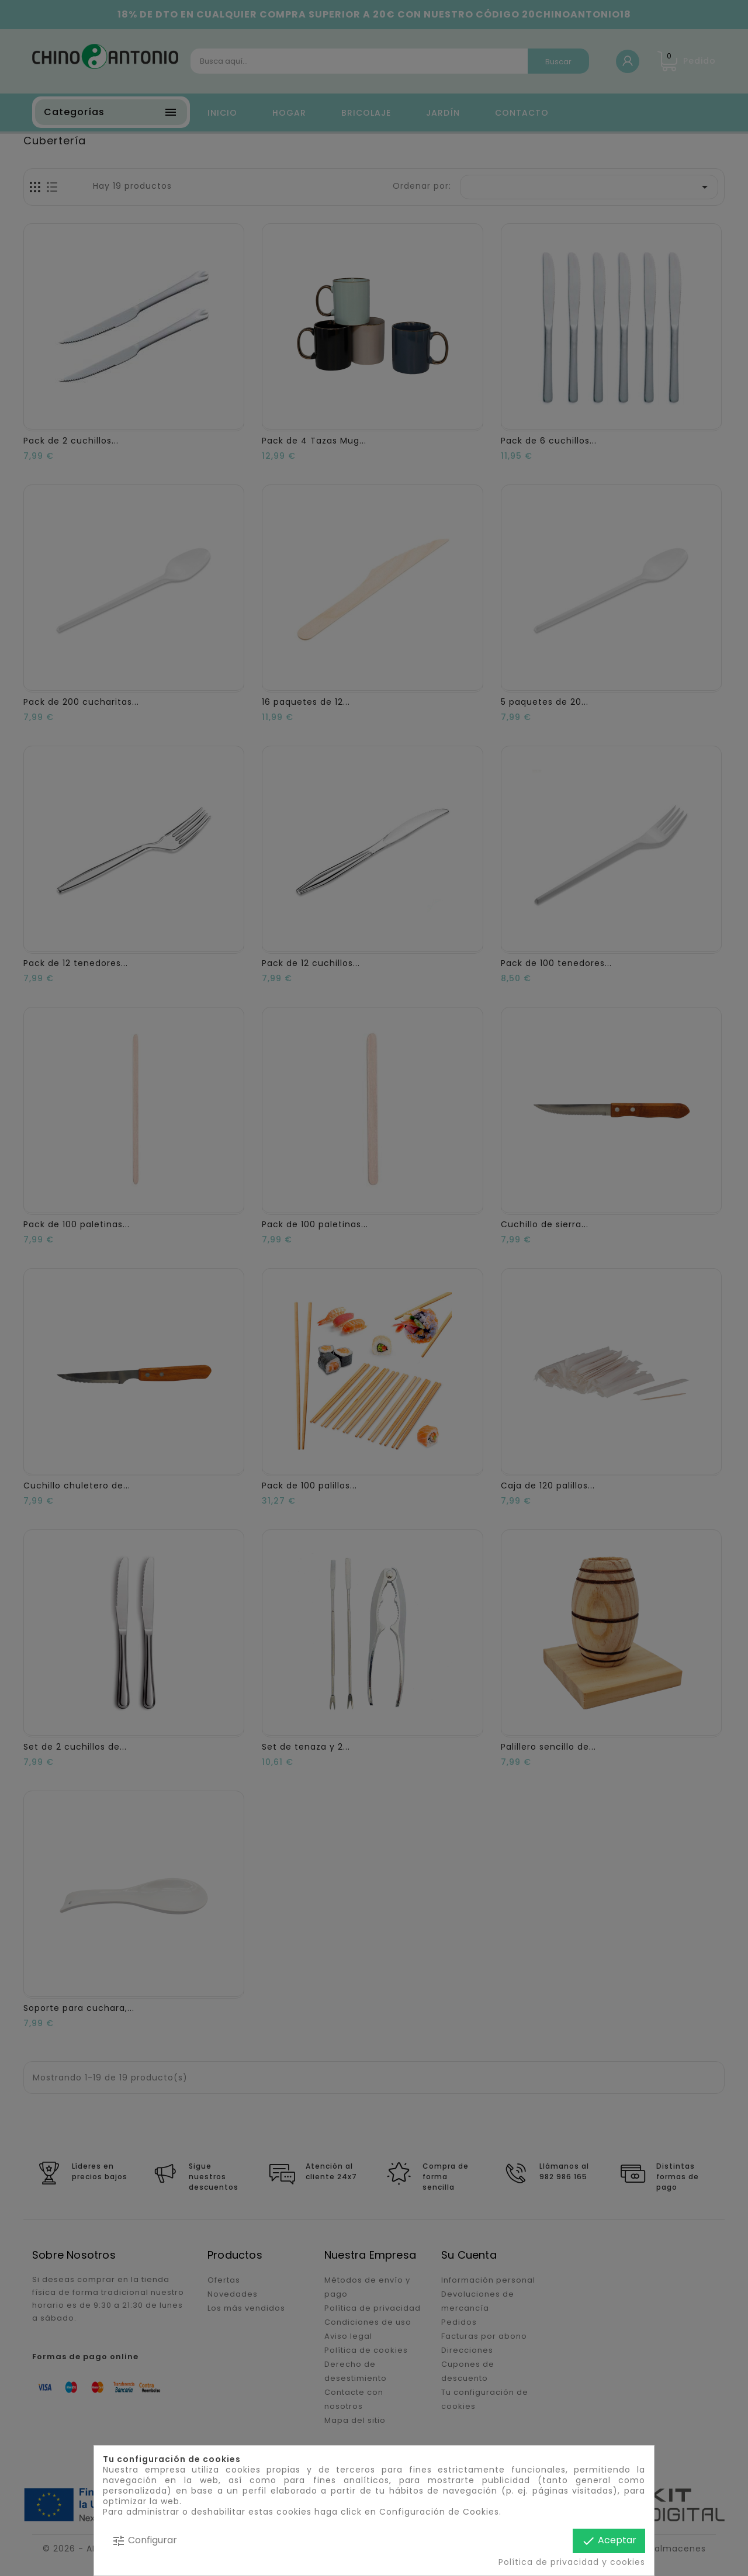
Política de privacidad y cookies (571, 2562)
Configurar (144, 2540)
